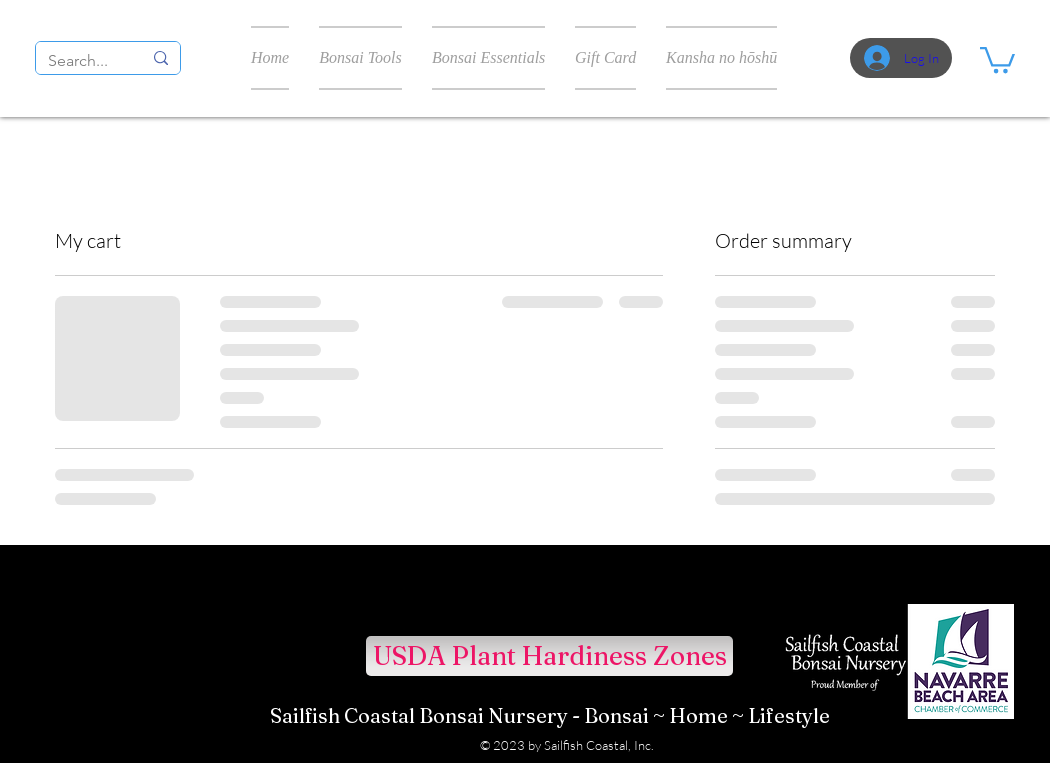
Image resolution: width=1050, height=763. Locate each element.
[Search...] (80, 61)
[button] (997, 58)
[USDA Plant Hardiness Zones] (549, 656)
